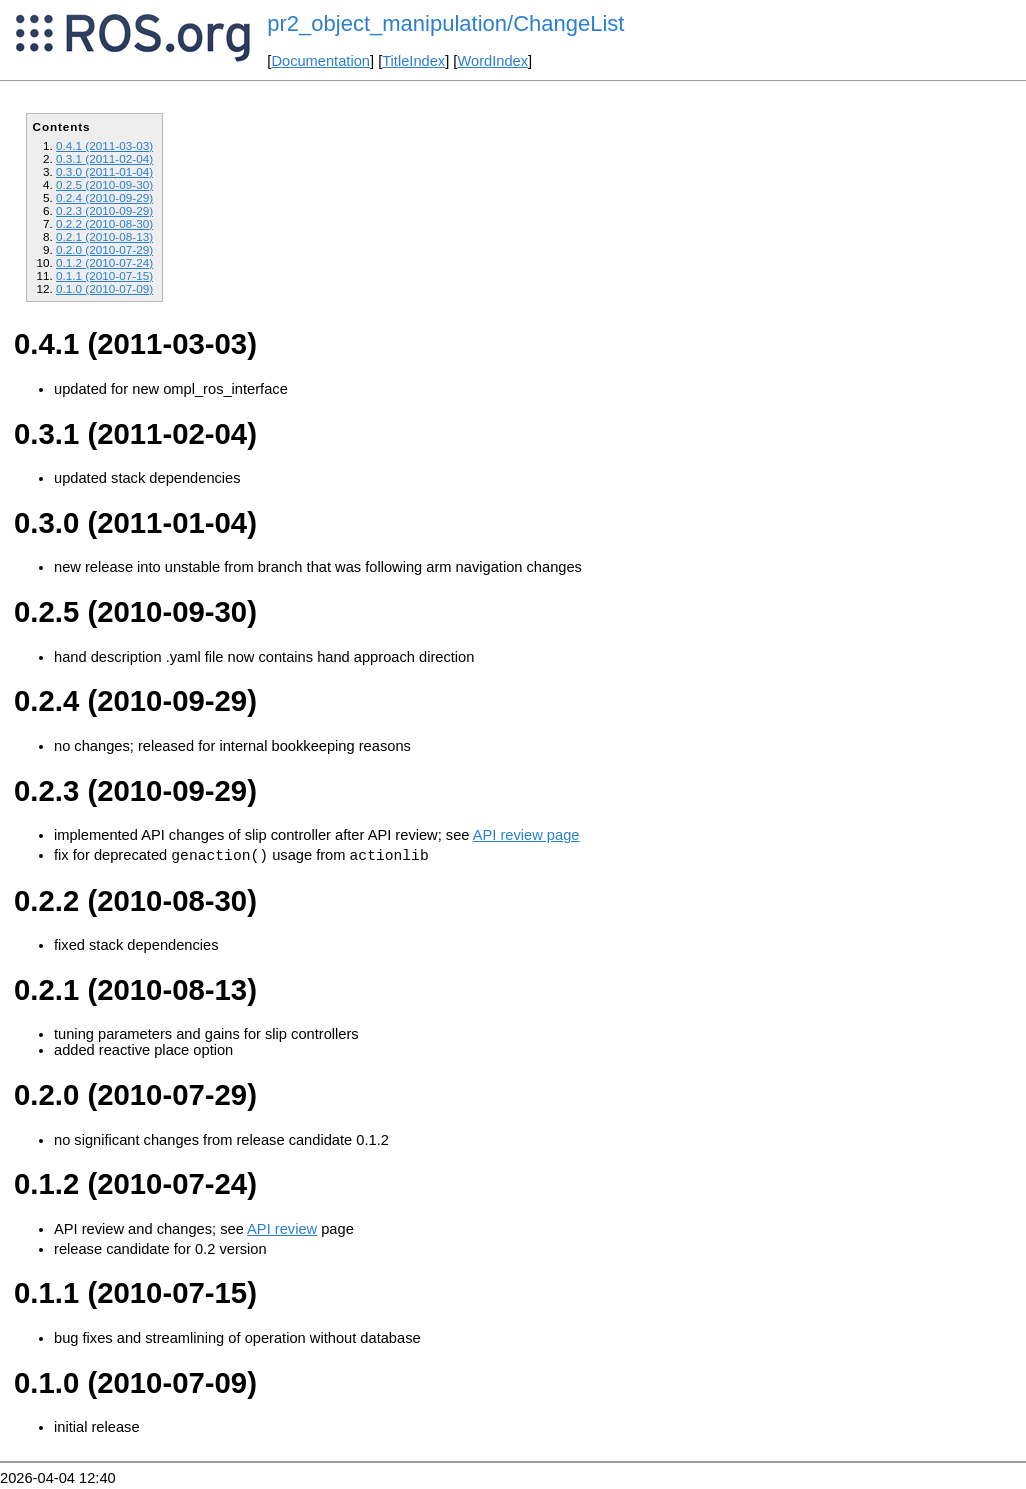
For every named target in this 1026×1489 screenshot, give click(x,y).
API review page (526, 835)
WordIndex (492, 61)
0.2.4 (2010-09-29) (104, 197)
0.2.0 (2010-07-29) (104, 249)
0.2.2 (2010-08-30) (104, 223)
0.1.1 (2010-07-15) (104, 275)
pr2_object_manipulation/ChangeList (445, 23)
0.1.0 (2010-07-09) (104, 288)
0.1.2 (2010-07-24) (104, 262)
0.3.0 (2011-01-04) (104, 171)
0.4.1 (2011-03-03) (104, 145)
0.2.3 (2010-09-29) (104, 210)
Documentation (320, 61)
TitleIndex (413, 61)
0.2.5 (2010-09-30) (104, 184)
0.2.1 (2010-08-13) (104, 236)
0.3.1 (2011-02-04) (104, 158)
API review (282, 1232)
